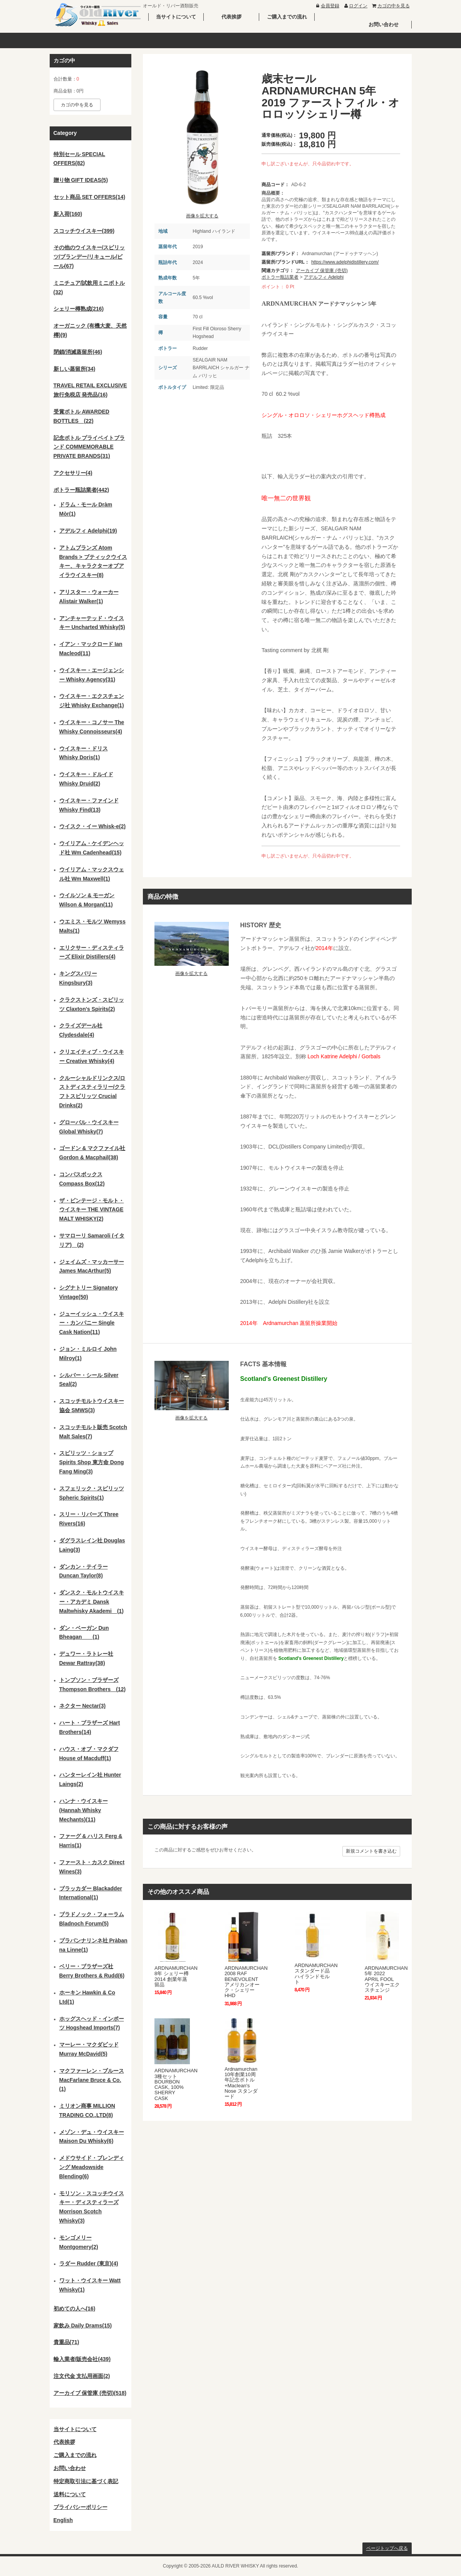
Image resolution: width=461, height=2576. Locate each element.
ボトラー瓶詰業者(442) (81, 490)
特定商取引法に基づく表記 (86, 2481)
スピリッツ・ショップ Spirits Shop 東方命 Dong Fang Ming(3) (91, 1462)
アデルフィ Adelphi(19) (88, 531)
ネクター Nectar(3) (82, 1706)
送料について (70, 2494)
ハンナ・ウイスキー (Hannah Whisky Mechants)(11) (83, 1810)
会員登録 (327, 5)
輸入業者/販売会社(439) (82, 2359)
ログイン (355, 5)
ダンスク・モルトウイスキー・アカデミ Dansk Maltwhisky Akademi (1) (91, 1601)
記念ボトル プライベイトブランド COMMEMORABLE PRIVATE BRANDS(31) (89, 447)
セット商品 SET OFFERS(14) (90, 197)
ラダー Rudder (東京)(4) (88, 2263)
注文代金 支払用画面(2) (82, 2376)
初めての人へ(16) (75, 2308)
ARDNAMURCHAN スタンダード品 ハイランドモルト (316, 1973)
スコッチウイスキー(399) (84, 231)
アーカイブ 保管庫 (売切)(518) (90, 2393)
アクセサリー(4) (73, 473)
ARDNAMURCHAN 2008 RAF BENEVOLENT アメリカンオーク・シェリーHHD (246, 1981)
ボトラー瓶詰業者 (280, 277)
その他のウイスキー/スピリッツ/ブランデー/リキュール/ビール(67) (89, 256)
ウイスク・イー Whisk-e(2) (92, 826)
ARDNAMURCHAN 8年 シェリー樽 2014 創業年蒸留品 (176, 1976)
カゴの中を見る (390, 5)
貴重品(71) (66, 2342)
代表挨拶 (231, 17)
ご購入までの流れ (287, 17)
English (63, 2520)
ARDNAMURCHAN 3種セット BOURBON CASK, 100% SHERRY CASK (176, 2084)
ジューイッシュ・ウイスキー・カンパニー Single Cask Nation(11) (91, 1323)
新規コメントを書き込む (371, 1851)
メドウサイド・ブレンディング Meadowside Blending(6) (91, 2167)
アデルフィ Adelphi (324, 277)
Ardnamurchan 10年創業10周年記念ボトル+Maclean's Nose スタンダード (241, 2082)
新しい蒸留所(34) (75, 369)
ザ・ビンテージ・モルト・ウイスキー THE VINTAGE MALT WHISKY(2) (91, 1209)
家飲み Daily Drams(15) (83, 2325)
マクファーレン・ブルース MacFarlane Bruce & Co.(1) (91, 2080)
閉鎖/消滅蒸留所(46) (78, 352)
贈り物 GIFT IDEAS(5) (81, 180)
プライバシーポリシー (80, 2507)
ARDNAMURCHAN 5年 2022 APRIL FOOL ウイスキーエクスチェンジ (386, 1979)
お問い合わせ (384, 24)
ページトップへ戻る (387, 2548)
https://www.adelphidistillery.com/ (345, 262)
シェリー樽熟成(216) (79, 309)
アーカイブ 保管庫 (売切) (322, 270)
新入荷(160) (68, 214)
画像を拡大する (202, 216)
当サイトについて (176, 17)
